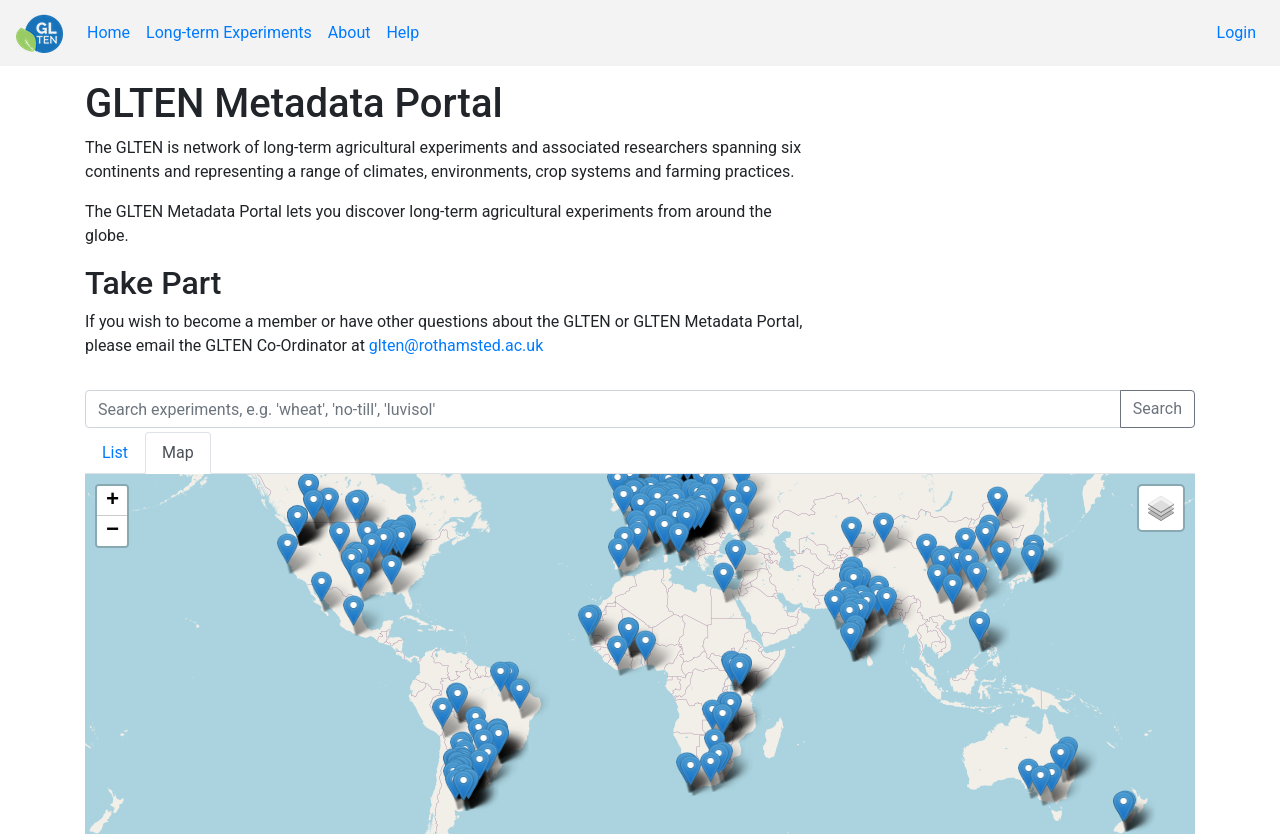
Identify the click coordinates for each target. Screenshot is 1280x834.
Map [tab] (178, 452)
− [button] (112, 531)
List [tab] (115, 452)
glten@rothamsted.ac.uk (456, 345)
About (349, 32)
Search (1157, 408)
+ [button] (112, 501)
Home (108, 32)
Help (402, 32)
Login (1236, 32)
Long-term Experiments (229, 32)
